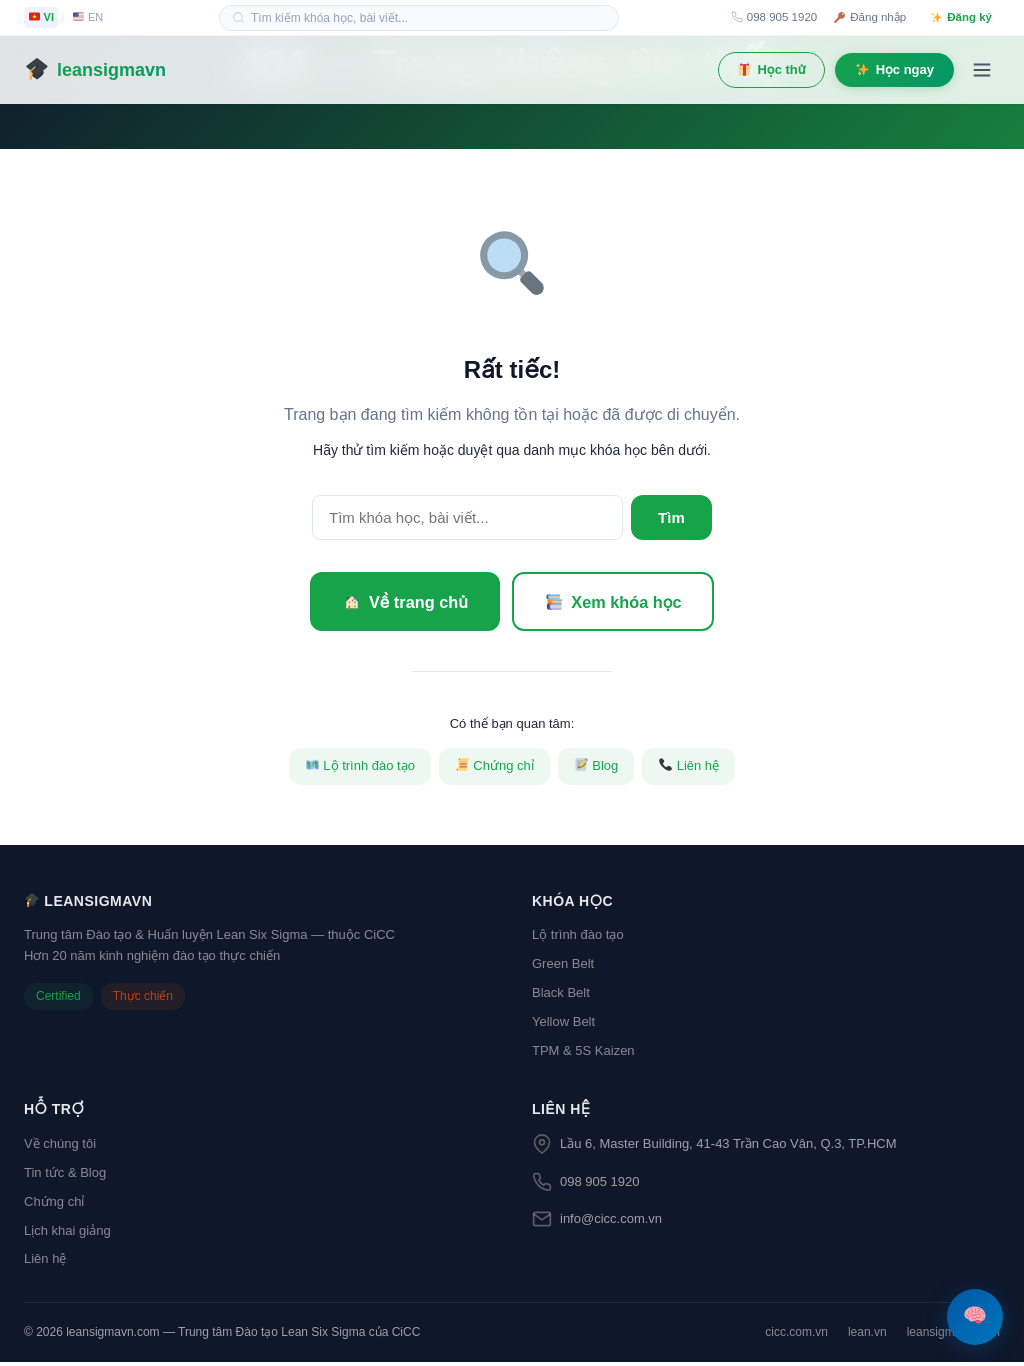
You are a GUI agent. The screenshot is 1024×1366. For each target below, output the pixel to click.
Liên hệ (689, 769)
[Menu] (982, 70)
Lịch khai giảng (67, 1233)
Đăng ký (961, 17)
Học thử (772, 69)
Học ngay (895, 69)
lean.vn (867, 1336)
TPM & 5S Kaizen (583, 1053)
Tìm (668, 517)
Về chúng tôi (60, 1147)
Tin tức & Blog (65, 1176)
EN (88, 17)
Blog (597, 769)
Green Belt (563, 967)
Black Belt (561, 996)
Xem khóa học (621, 603)
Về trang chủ (397, 603)
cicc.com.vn (796, 1336)
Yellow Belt (563, 1025)
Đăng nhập (870, 17)
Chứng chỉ (495, 769)
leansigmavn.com (953, 1336)
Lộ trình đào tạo (360, 769)
